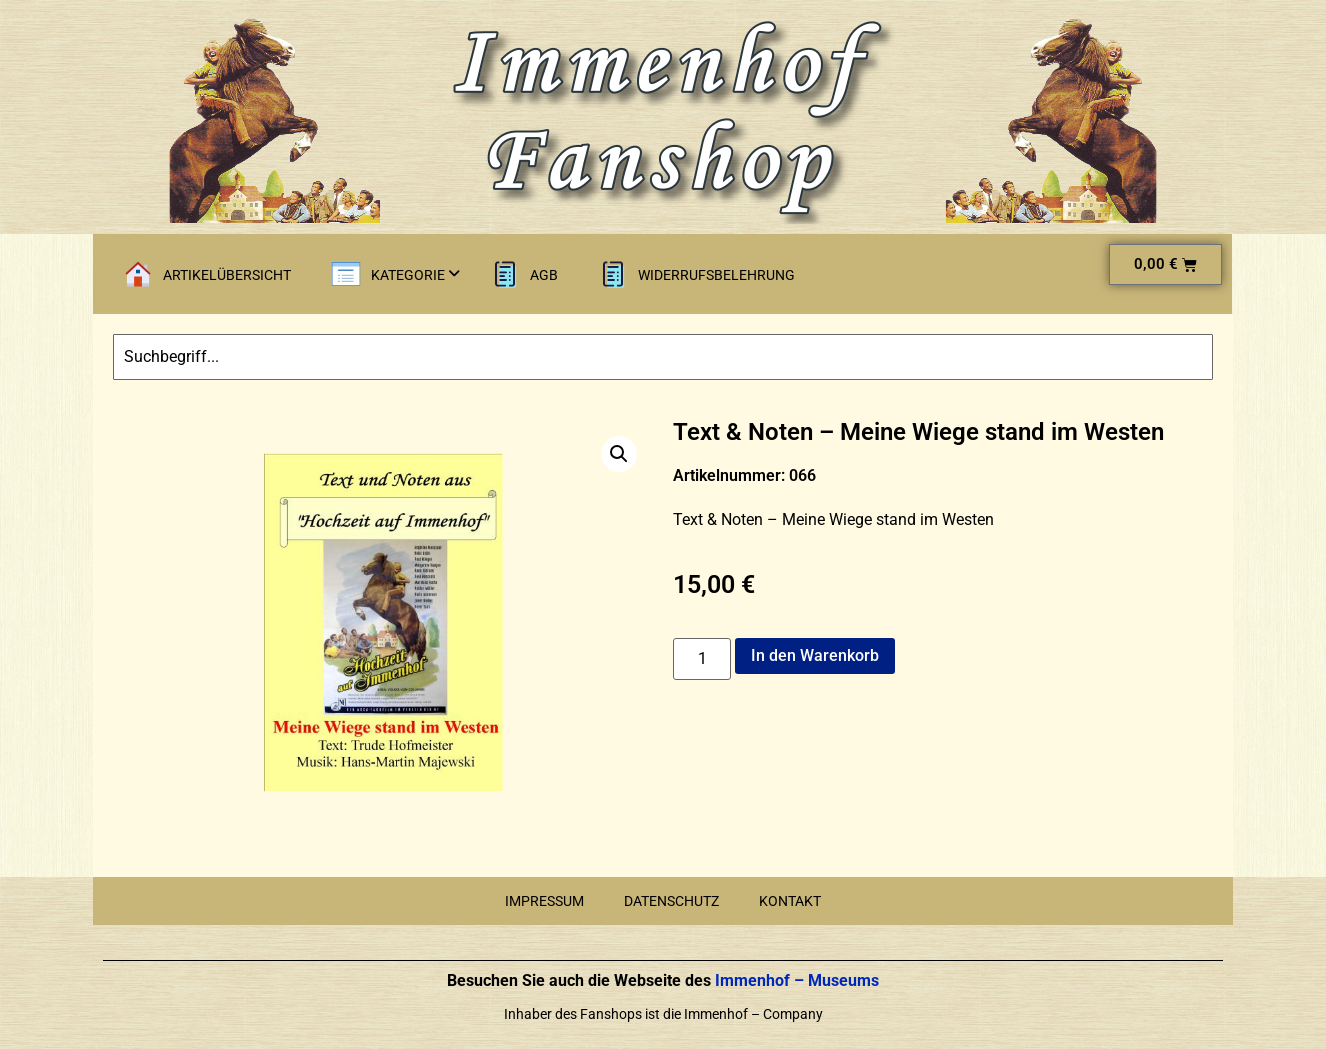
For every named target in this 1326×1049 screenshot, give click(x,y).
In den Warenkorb (815, 655)
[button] (619, 454)
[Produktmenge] (702, 659)
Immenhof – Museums (795, 980)
